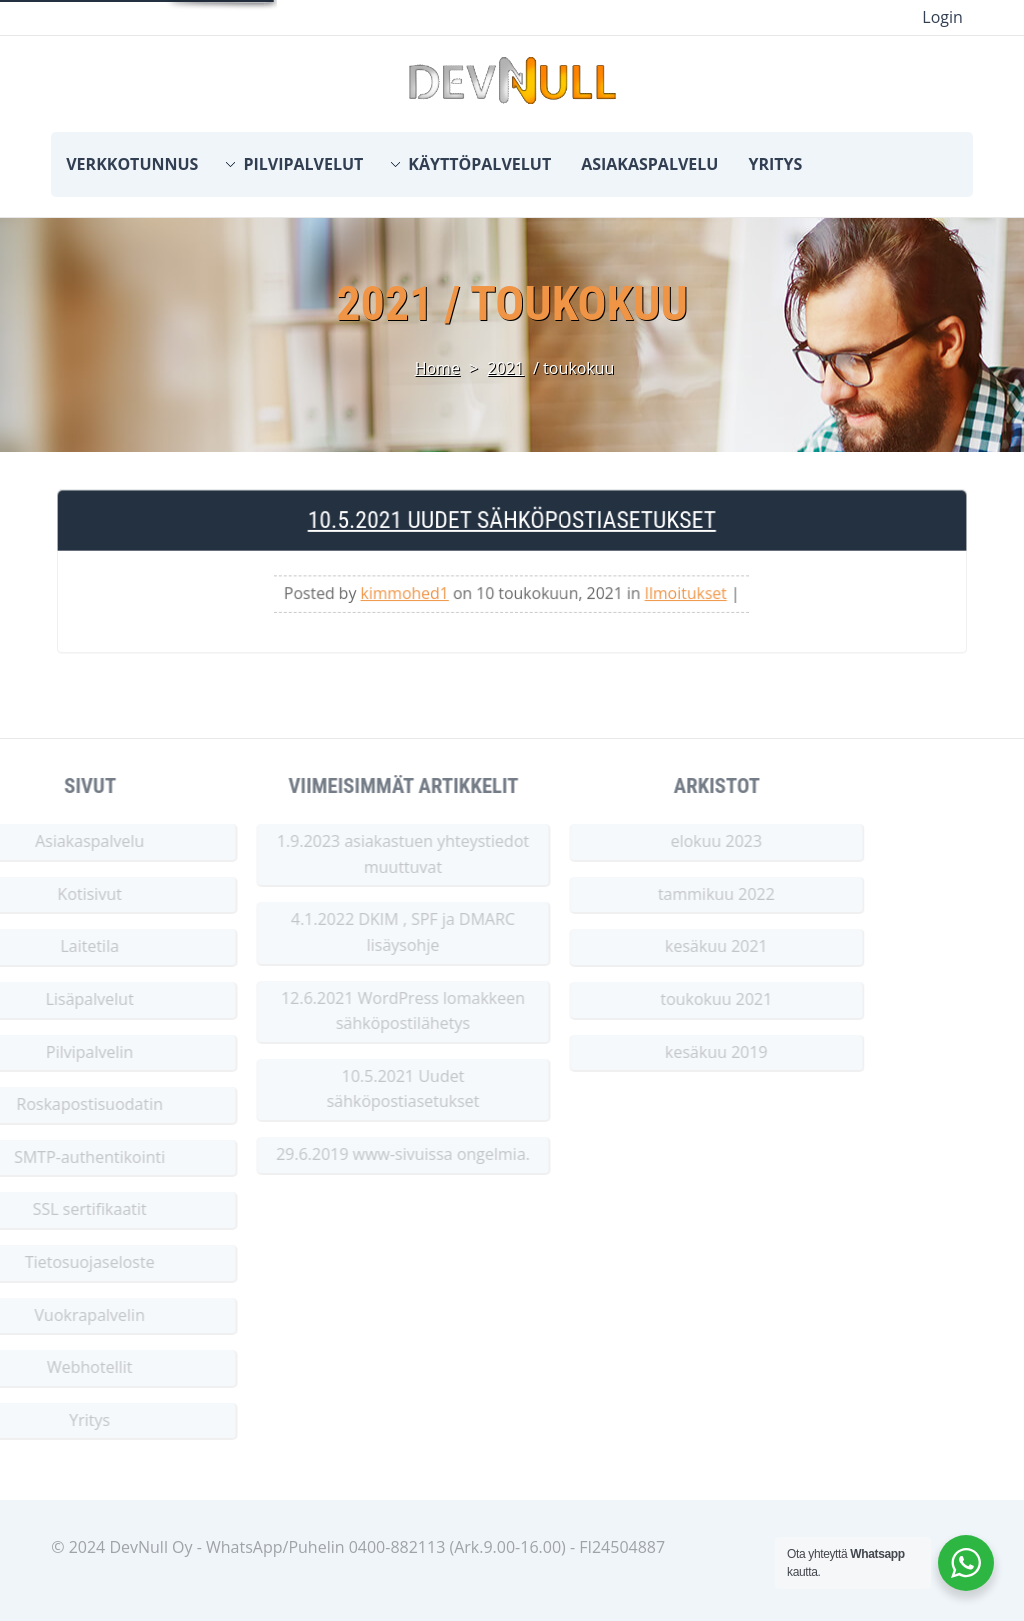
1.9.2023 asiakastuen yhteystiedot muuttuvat (348, 854)
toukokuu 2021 (661, 999)
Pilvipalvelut (303, 164)
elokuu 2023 (660, 841)
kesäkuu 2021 (661, 946)
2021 (505, 368)
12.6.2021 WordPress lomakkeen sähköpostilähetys (348, 1011)
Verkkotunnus (132, 164)
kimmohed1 (410, 597)
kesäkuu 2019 (661, 1052)
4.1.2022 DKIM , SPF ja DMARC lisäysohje (348, 932)
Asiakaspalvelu (649, 164)
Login (942, 17)
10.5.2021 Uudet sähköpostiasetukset (512, 527)
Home (437, 368)
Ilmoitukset (677, 597)
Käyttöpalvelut (479, 164)
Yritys (775, 164)
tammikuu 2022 (661, 894)
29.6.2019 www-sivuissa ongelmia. (348, 1154)
